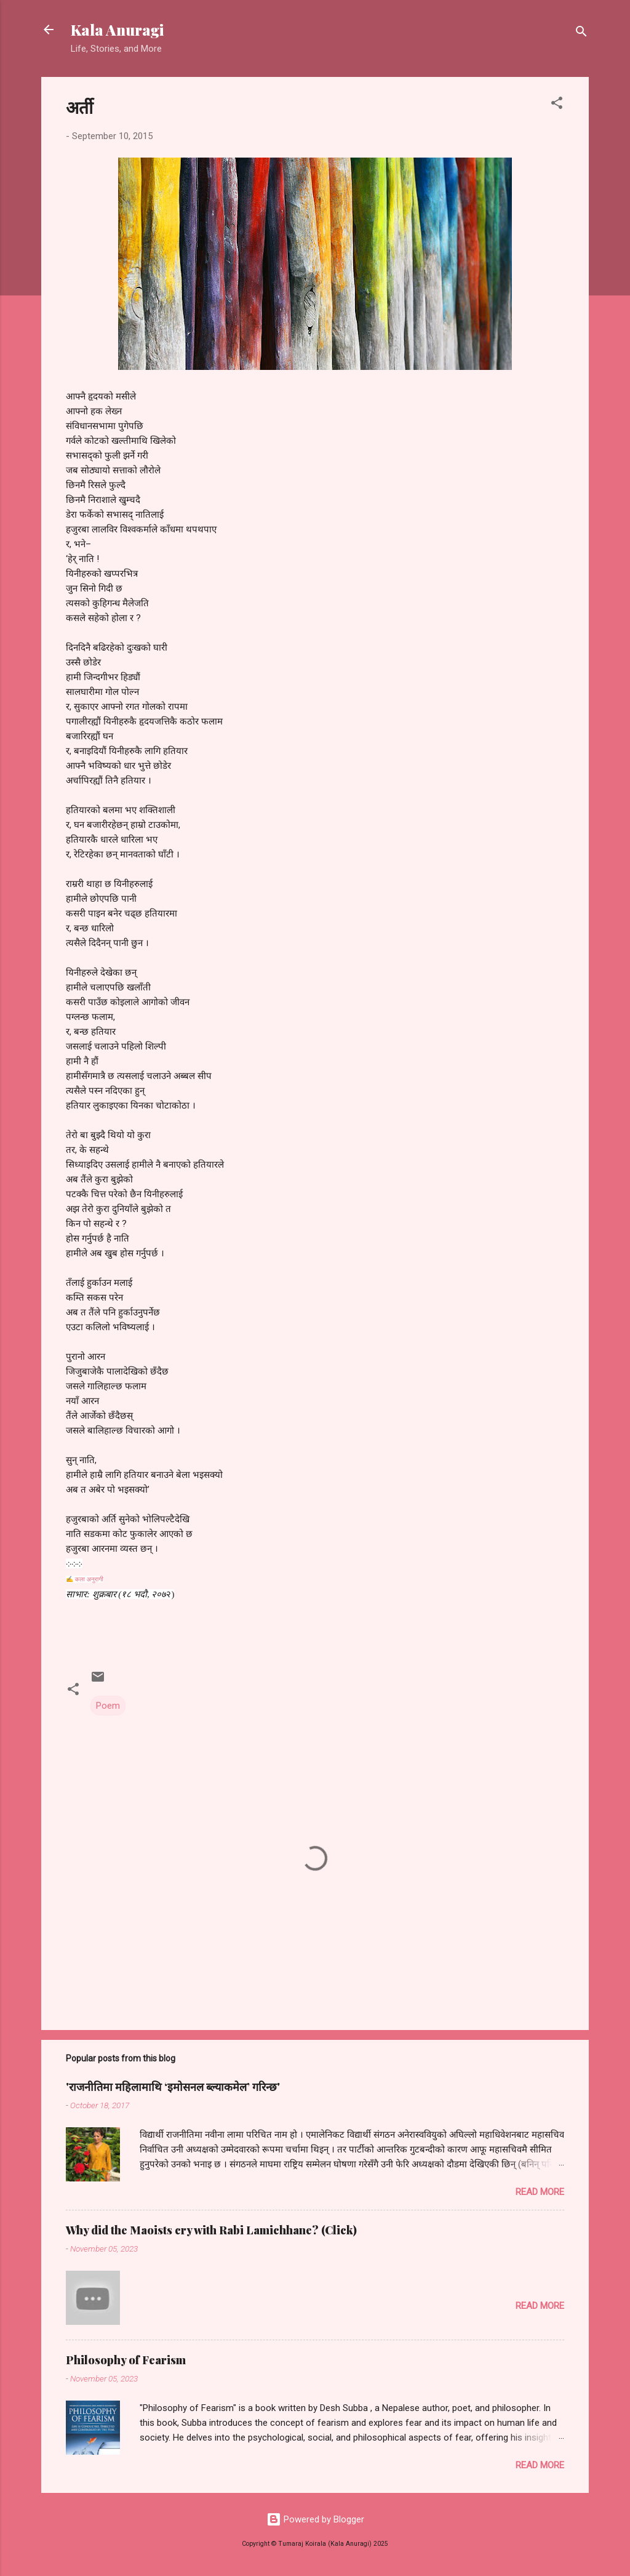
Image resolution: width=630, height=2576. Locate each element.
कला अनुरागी (89, 1579)
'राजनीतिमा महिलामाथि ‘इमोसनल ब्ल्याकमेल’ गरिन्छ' (173, 2086)
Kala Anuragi (117, 29)
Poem (108, 1705)
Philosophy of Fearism (126, 2360)
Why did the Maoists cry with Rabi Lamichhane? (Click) (211, 2230)
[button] (556, 104)
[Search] (581, 33)
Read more (540, 2191)
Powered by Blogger (315, 2519)
